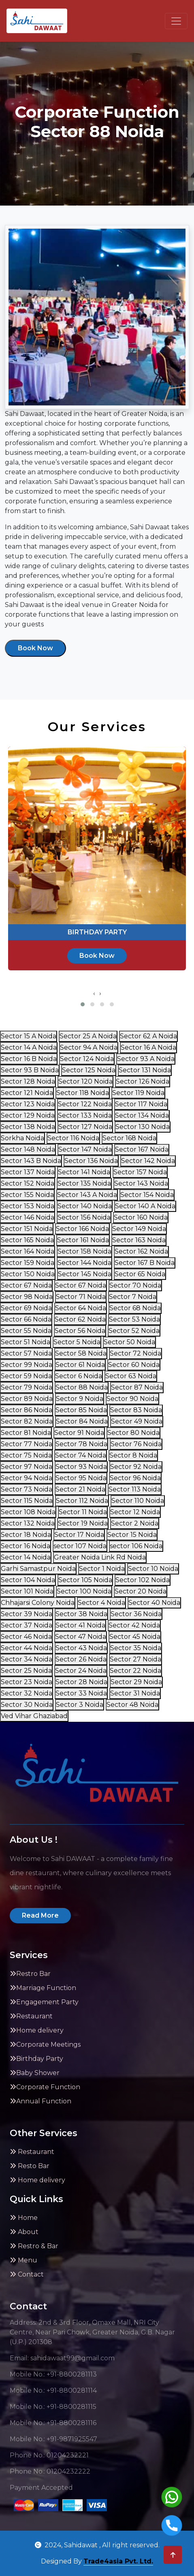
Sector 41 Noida (80, 1625)
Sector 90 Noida (132, 1399)
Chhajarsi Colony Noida (38, 1602)
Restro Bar (30, 1974)
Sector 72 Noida (135, 1353)
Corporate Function (45, 2087)
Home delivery (37, 2030)
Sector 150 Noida (28, 1274)
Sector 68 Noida (135, 1308)
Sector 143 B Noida (31, 1161)
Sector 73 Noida (26, 1489)
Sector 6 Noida (78, 1376)
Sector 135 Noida (84, 1183)
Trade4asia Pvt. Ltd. (118, 2561)
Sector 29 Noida (136, 1682)
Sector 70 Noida (135, 1285)
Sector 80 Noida (133, 1433)
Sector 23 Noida (26, 1682)
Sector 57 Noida (26, 1353)
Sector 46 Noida (26, 1636)
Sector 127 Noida (85, 1127)
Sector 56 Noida (80, 1331)
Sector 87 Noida (137, 1387)
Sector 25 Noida (26, 1670)
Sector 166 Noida (82, 1229)
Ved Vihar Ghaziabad (34, 1716)
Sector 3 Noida (79, 1704)
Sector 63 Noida (130, 1376)
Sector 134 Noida (142, 1115)
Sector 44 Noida (26, 1648)
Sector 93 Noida (81, 1466)
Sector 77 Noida (26, 1444)
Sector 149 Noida (139, 1229)
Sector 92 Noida (136, 1466)
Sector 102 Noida (142, 1580)
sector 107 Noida (80, 1546)
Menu (23, 2260)
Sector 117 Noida (141, 1104)
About (24, 2232)
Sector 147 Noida (85, 1149)
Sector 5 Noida (76, 1342)
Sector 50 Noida (129, 1342)
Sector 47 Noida (80, 1636)
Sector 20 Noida (140, 1591)
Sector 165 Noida (27, 1240)
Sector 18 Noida (26, 1534)
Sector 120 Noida (85, 1081)
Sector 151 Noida (27, 1229)
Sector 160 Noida (141, 1217)
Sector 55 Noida (26, 1331)
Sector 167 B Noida (145, 1263)
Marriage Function (43, 1988)
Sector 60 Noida (134, 1365)
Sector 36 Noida (136, 1614)
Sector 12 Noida (135, 1512)
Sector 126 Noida (142, 1081)
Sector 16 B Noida (29, 1059)
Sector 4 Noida (101, 1602)
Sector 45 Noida (134, 1636)
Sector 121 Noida (27, 1093)
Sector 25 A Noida (88, 1036)
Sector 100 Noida (84, 1591)
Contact (27, 2274)
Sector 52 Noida (134, 1331)
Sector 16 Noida (25, 1546)
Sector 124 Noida (87, 1059)
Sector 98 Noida (27, 1297)
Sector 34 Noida (26, 1659)
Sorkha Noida (22, 1138)
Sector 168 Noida (129, 1138)
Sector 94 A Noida (88, 1047)
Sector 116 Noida (73, 1138)
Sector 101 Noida (27, 1591)
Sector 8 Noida (133, 1455)
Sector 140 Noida (85, 1206)
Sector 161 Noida (83, 1240)
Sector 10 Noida (153, 1568)
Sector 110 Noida (137, 1500)
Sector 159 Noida (27, 1263)
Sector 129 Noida (28, 1115)
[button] (82, 1004)
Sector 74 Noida (80, 1455)
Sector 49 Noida (136, 1421)
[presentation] (94, 993)
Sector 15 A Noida (28, 1036)
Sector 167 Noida (141, 1149)
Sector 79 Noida (26, 1387)
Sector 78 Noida (81, 1444)
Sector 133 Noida (85, 1115)
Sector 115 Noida (27, 1500)
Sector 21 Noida (80, 1489)
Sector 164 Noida (27, 1251)
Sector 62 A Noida (148, 1036)
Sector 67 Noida (26, 1285)
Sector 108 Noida (28, 1512)
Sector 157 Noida (140, 1172)
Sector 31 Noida (135, 1693)
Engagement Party (44, 2002)
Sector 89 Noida (27, 1399)
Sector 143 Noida (141, 1183)
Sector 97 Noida (26, 1466)
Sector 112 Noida (82, 1500)
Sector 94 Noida (26, 1478)
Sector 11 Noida (83, 1512)
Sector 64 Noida (80, 1308)
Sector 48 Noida (132, 1704)
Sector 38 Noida (81, 1614)
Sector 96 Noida (135, 1478)
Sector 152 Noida (27, 1183)
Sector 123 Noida (28, 1104)
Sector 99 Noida (26, 1365)
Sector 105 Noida (85, 1580)
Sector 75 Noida (26, 1455)
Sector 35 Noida (135, 1648)
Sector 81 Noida (26, 1433)
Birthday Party (36, 2058)
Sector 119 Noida (138, 1093)
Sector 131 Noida (145, 1070)
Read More (40, 1915)
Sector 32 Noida (26, 1693)
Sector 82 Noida (27, 1421)
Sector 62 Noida (80, 1319)
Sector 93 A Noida (146, 1059)
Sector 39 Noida (26, 1614)
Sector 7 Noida (132, 1297)
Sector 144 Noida (84, 1263)
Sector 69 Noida (26, 1308)
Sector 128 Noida (28, 1081)
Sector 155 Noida (27, 1195)
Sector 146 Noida (27, 1217)
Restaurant (31, 2016)
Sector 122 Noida (85, 1104)
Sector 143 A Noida (87, 1195)
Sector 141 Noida (84, 1172)
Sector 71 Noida (81, 1297)
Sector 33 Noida (81, 1693)
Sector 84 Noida (82, 1421)
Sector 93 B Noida (30, 1070)
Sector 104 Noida (28, 1580)
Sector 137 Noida (28, 1172)
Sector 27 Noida (135, 1659)
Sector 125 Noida (88, 1070)
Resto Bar (29, 2166)
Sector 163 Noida (139, 1240)
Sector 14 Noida (26, 1557)
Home (24, 2218)
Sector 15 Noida (132, 1534)
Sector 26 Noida (81, 1659)
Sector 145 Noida (84, 1274)
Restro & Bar (34, 2246)
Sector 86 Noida (26, 1410)
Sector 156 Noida (84, 1217)
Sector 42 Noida (134, 1625)
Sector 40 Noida (154, 1602)
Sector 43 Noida (81, 1648)
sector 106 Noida (136, 1546)
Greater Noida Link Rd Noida (100, 1557)
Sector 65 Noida (140, 1274)
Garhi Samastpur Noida (38, 1568)
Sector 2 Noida (134, 1523)
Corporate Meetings (45, 2044)
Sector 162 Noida (141, 1251)
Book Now (35, 648)
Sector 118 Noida (82, 1093)
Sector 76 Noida (136, 1444)
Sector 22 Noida (135, 1670)
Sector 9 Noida (79, 1399)
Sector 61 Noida (80, 1365)
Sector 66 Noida (26, 1319)
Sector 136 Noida (91, 1161)
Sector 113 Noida (135, 1489)
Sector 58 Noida (81, 1353)
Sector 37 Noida (26, 1625)
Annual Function (40, 2101)
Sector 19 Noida (83, 1523)
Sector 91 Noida (79, 1433)
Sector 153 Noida (27, 1206)
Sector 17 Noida (79, 1534)
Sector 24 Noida (81, 1670)
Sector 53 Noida (134, 1319)
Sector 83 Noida (136, 1410)
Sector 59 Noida (26, 1376)
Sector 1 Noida (102, 1568)
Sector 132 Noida (28, 1523)
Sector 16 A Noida (148, 1047)
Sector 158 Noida (84, 1251)
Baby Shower (35, 2073)
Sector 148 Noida (28, 1149)
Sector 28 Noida (81, 1682)
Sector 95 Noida (81, 1478)
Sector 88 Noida (81, 1387)
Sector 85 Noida (81, 1410)
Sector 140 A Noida (145, 1206)
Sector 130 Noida (142, 1127)
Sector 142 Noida (148, 1161)
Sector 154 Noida (147, 1195)
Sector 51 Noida (25, 1342)
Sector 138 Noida (28, 1127)
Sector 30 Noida (27, 1704)
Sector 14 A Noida (29, 1047)
